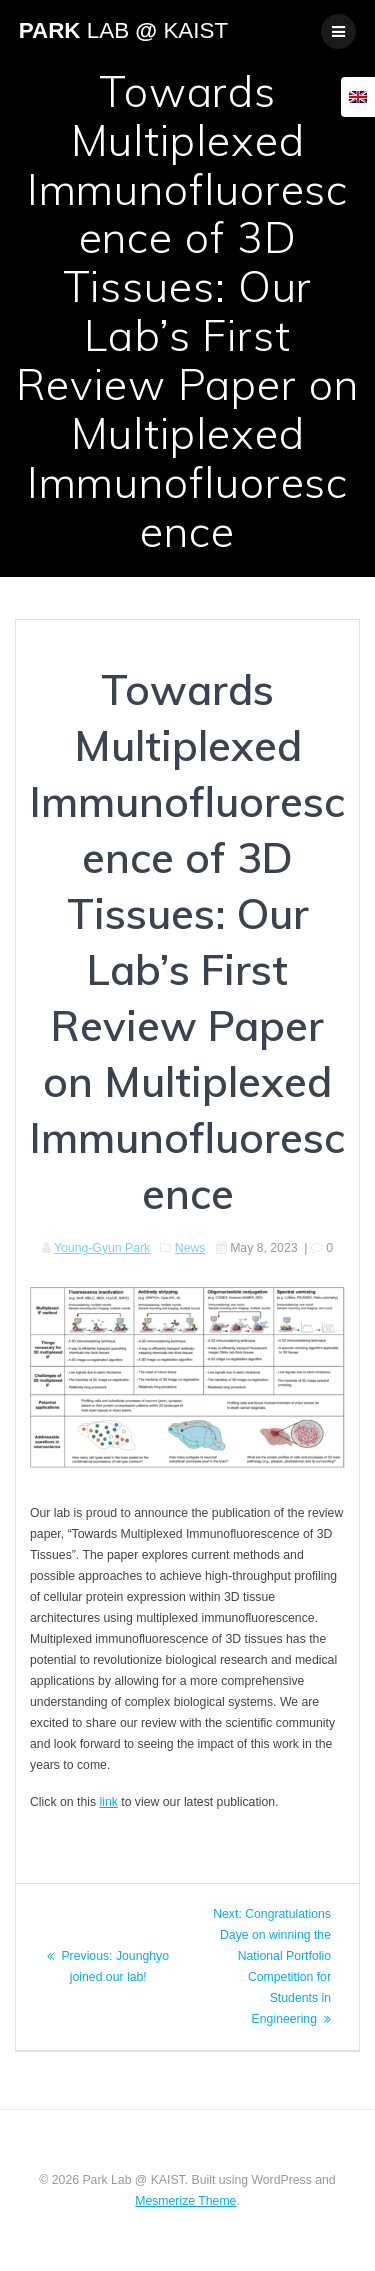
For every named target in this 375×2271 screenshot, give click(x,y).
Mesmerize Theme (185, 2201)
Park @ (123, 31)
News (190, 1248)
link (108, 1802)
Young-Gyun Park (102, 1248)
